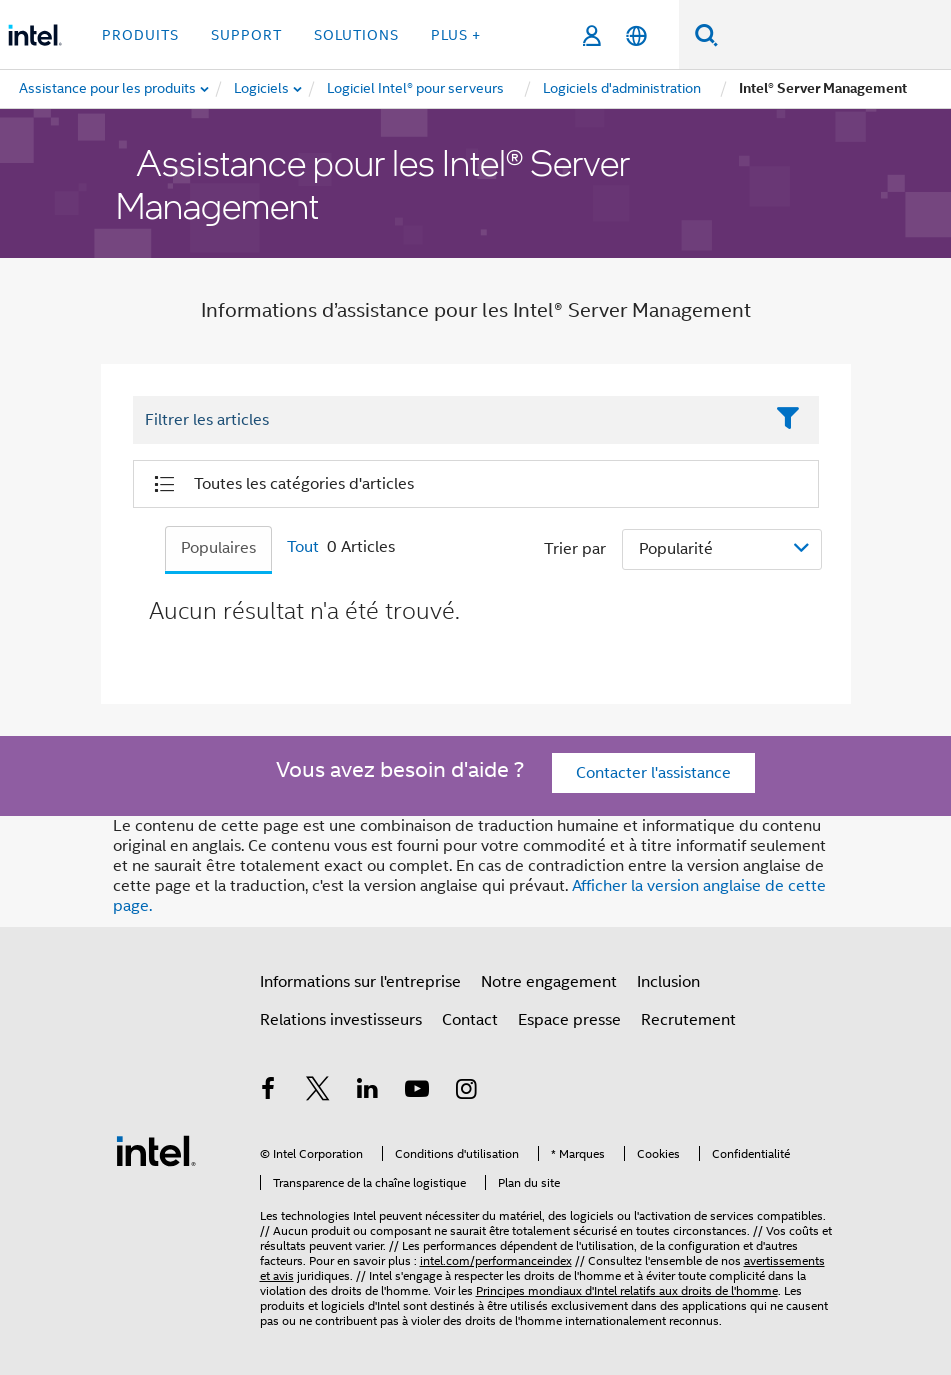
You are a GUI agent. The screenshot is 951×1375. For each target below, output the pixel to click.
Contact (470, 1020)
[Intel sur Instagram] (467, 1092)
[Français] (636, 35)
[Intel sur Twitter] (318, 1092)
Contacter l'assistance (653, 773)
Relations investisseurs (341, 1020)
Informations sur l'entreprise (360, 982)
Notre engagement (549, 982)
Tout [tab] (303, 547)
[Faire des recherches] (706, 34)
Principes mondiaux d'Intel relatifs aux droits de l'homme (627, 1290)
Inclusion (668, 982)
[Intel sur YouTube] (417, 1092)
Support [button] (246, 35)
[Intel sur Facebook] (269, 1092)
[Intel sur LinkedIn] (368, 1092)
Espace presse (569, 1020)
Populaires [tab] (218, 548)
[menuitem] (262, 89)
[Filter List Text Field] (448, 421)
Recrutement (688, 1020)
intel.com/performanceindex (496, 1260)
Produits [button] (140, 35)
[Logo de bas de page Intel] (156, 1150)
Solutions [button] (356, 35)
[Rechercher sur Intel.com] (834, 35)
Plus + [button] (456, 35)
